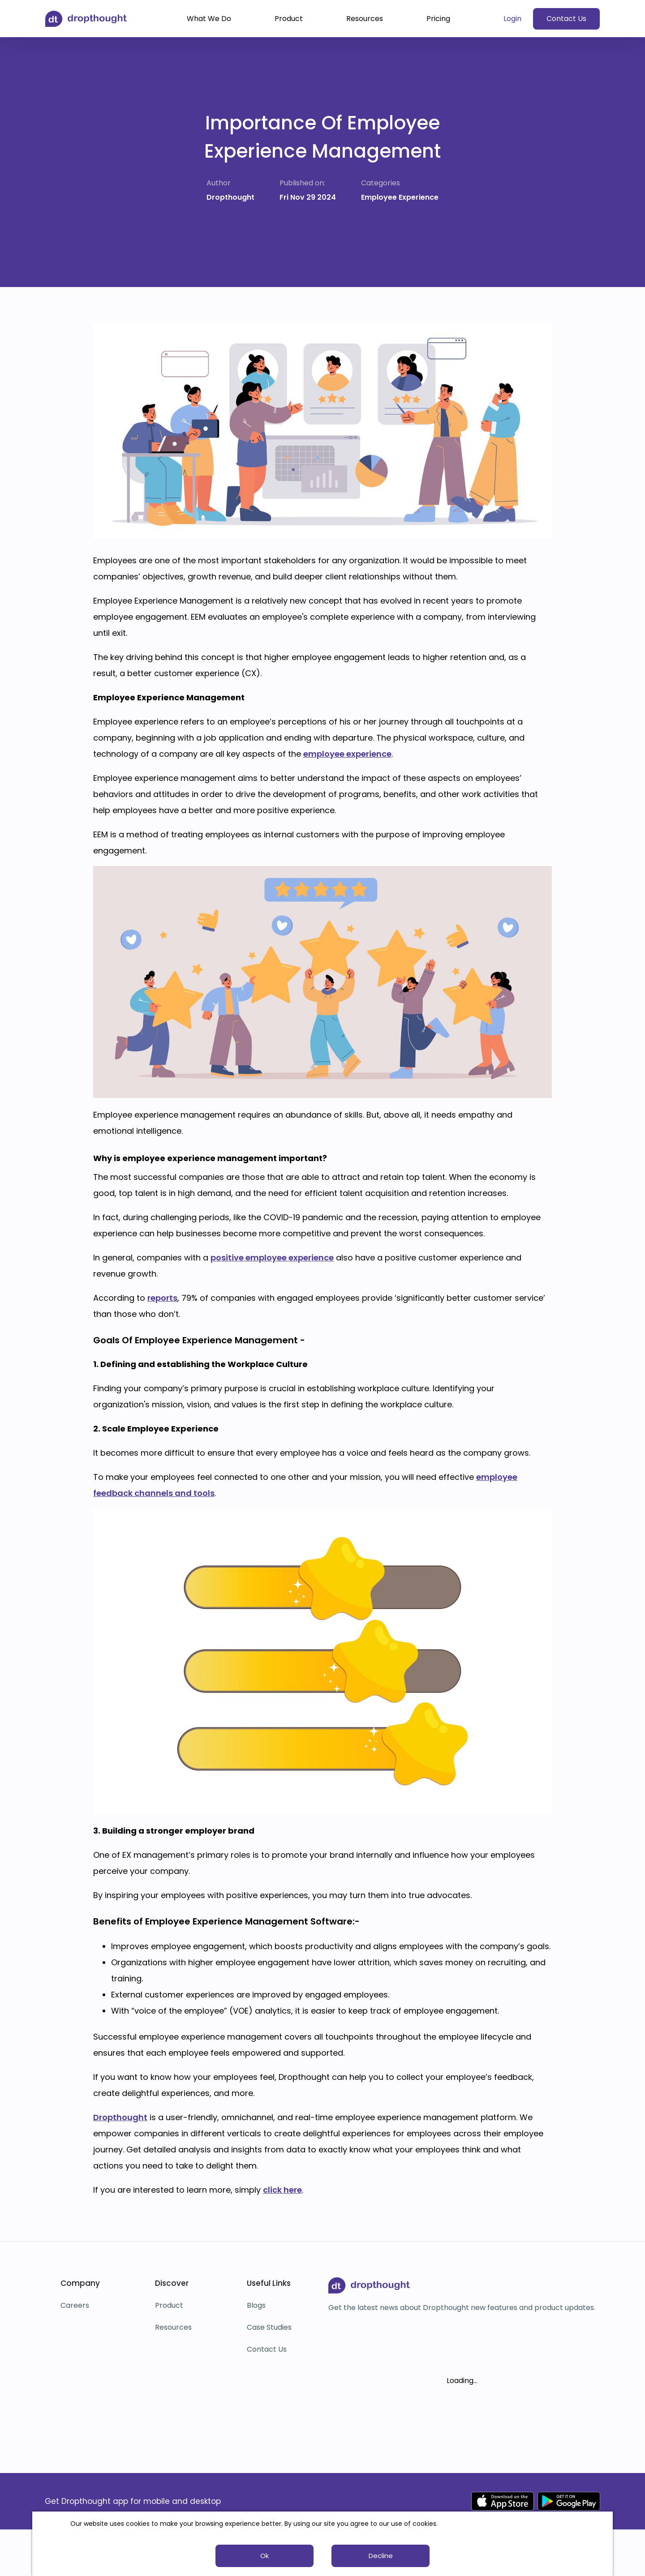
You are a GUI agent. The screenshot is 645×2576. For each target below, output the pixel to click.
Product (289, 18)
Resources (364, 18)
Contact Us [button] (566, 18)
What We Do (209, 18)
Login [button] (512, 18)
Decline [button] (381, 2555)
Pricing (438, 18)
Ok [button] (264, 2555)
